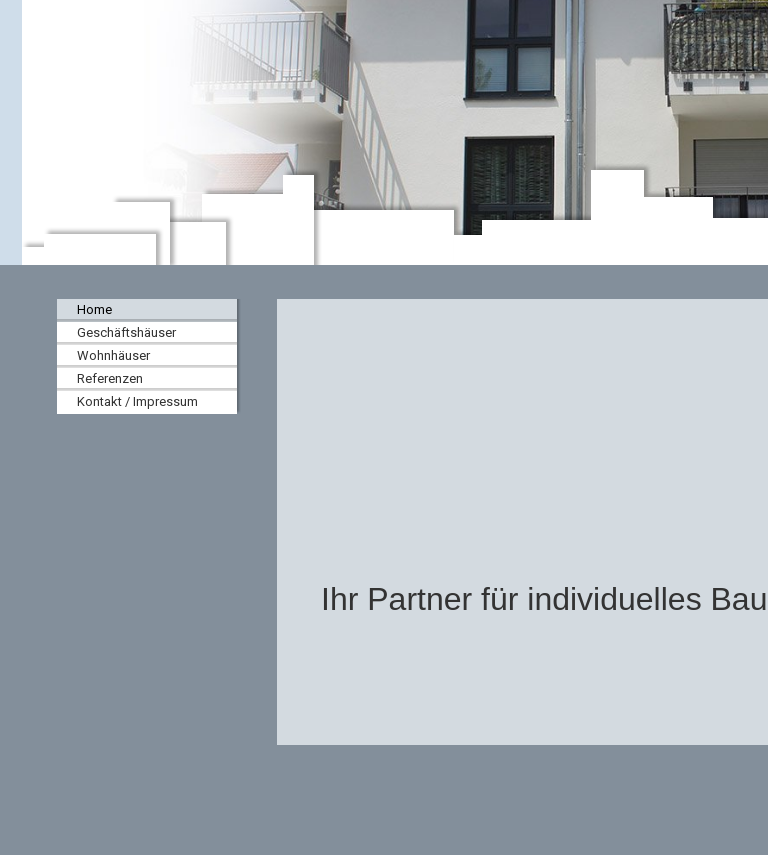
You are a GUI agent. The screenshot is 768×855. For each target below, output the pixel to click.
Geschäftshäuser (126, 332)
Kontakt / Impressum (137, 401)
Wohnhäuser (113, 355)
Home (94, 309)
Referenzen (110, 378)
